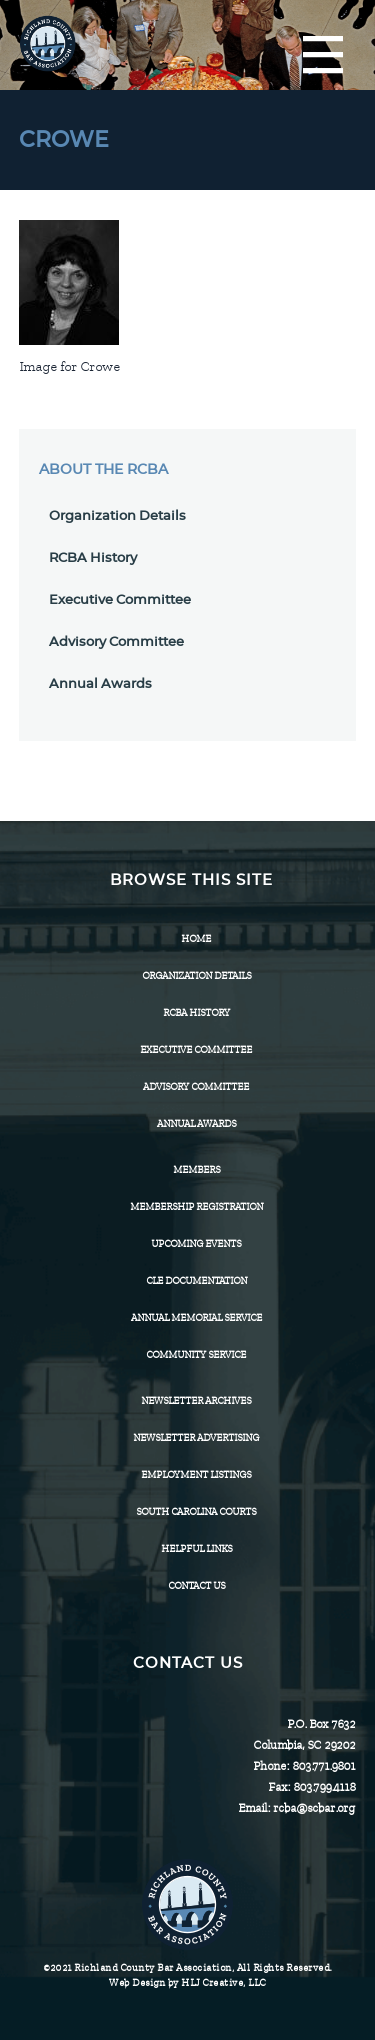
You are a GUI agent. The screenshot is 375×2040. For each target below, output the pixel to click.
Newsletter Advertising (196, 1437)
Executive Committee (120, 600)
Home (196, 938)
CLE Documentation (196, 1280)
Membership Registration (196, 1206)
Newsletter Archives (196, 1400)
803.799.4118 (324, 1787)
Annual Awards (100, 684)
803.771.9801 (323, 1766)
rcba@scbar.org (314, 1808)
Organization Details (117, 516)
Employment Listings (196, 1474)
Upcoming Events (196, 1243)
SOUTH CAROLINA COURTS (196, 1511)
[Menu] (323, 56)
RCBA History (93, 558)
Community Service (196, 1354)
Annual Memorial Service (196, 1317)
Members (196, 1169)
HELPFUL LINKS (196, 1548)
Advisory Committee (116, 642)
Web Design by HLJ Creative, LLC (187, 1982)
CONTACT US (196, 1585)
